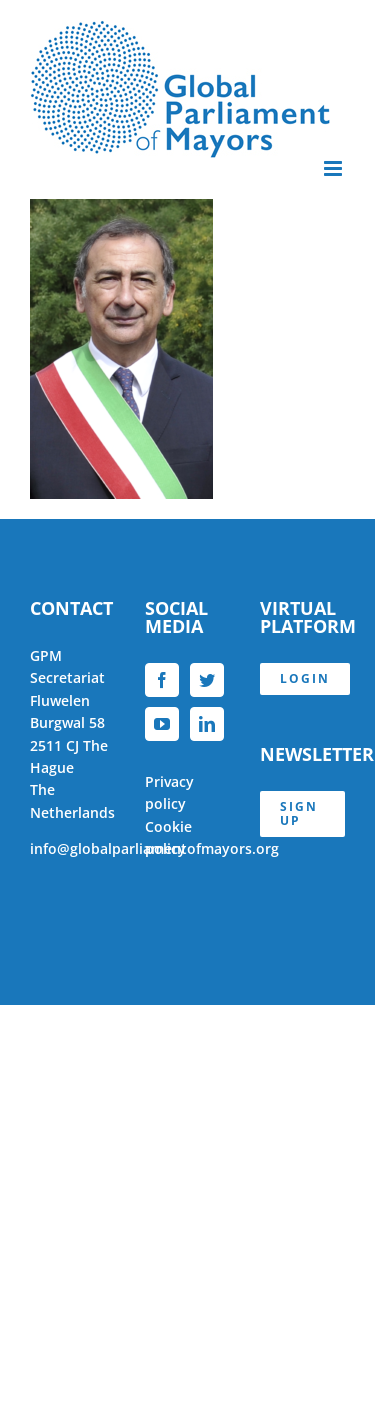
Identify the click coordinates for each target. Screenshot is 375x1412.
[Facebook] (162, 680)
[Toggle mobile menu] (334, 168)
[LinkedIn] (207, 724)
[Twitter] (207, 680)
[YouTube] (162, 724)
